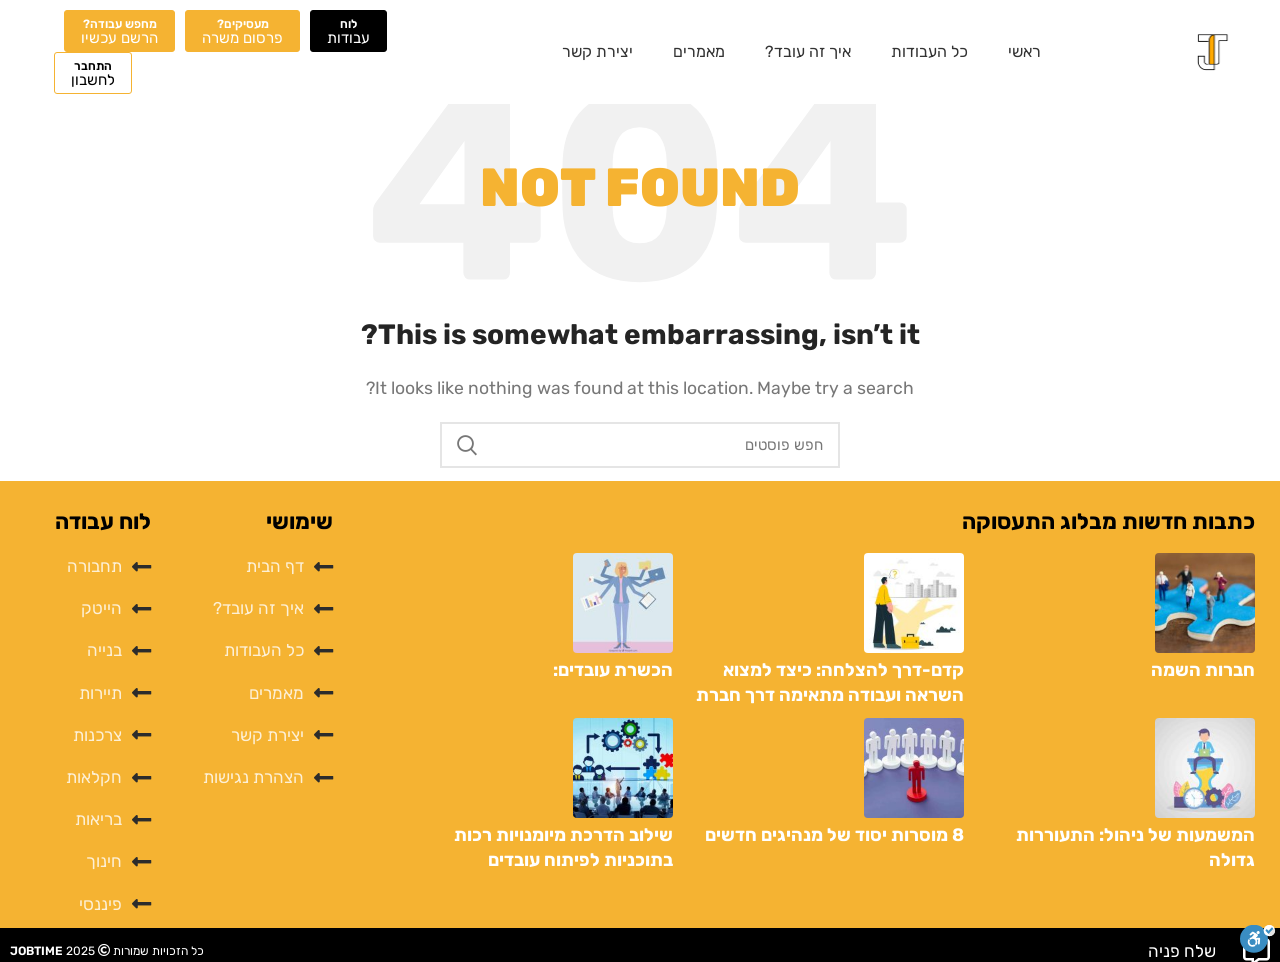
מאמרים (699, 51)
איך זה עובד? (808, 51)
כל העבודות (929, 51)
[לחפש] (640, 445)
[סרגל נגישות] (1257, 939)
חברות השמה (1203, 670)
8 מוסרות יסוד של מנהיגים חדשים (834, 835)
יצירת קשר (597, 51)
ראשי (1024, 51)
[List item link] (251, 566)
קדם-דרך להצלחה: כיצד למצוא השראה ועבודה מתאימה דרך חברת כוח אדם (830, 695)
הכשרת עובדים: (613, 670)
